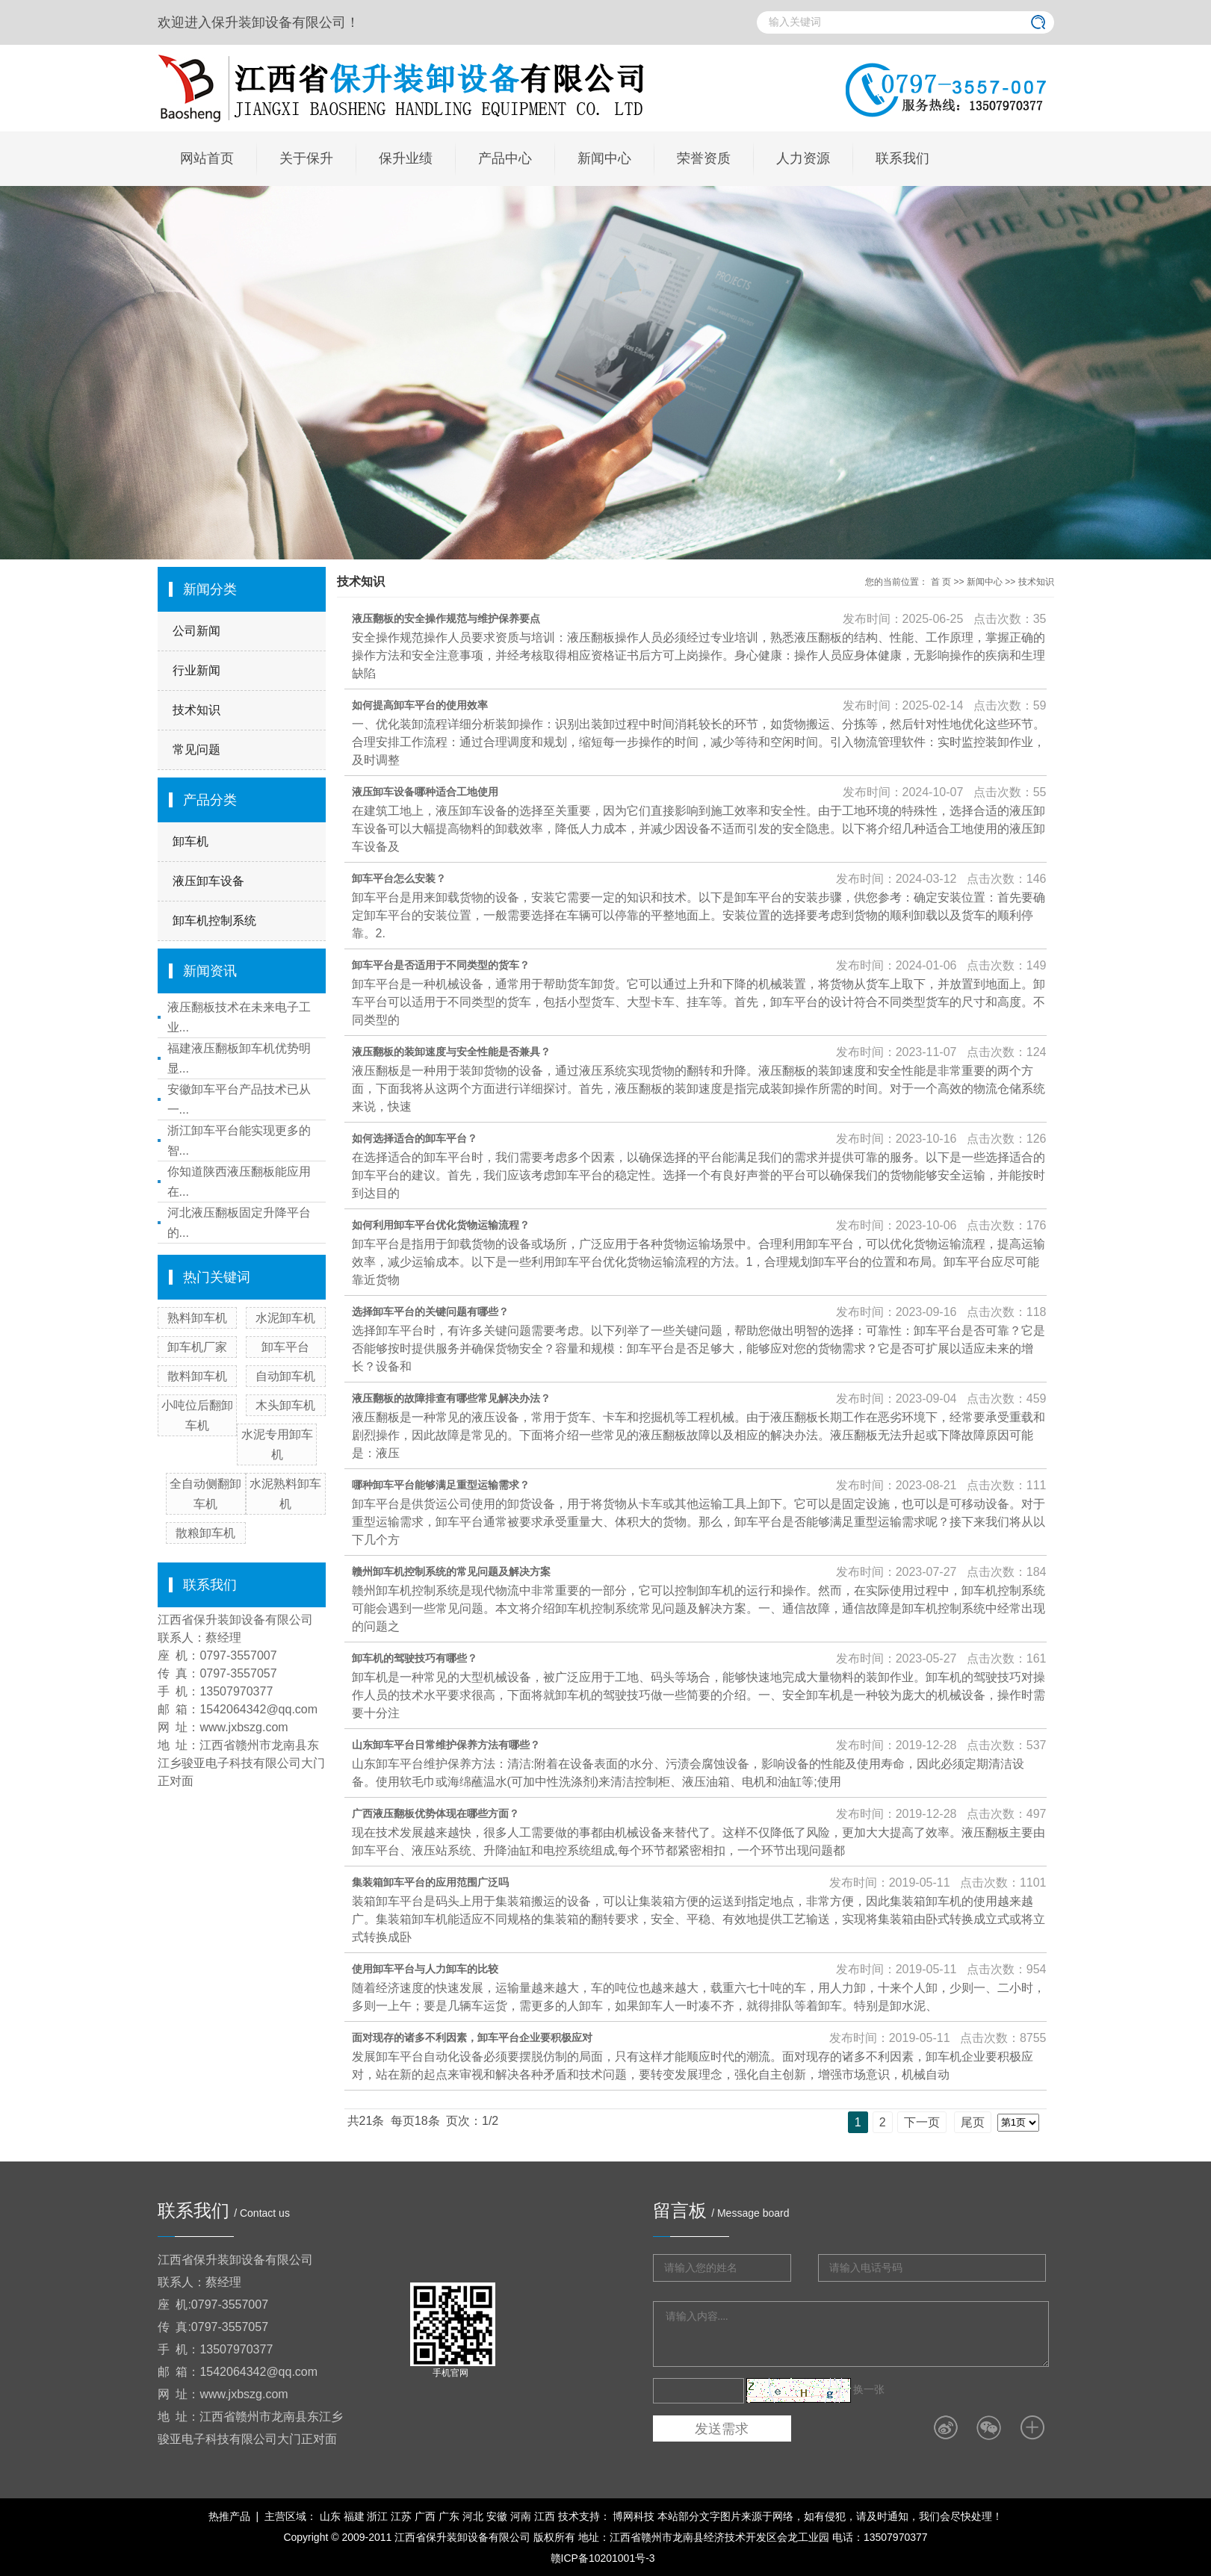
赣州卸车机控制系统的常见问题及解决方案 (451, 1571)
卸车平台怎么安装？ (399, 878)
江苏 (401, 2516)
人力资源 (803, 158)
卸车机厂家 (197, 1347)
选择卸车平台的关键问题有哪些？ (430, 1312)
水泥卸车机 (285, 1318)
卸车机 (190, 841)
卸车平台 (285, 1347)
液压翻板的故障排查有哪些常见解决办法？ (451, 1398)
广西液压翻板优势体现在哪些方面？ (435, 1813)
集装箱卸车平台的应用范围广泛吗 (430, 1882)
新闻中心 (604, 158)
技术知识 (196, 710)
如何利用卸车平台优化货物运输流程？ (441, 1225)
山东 (330, 2516)
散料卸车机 (197, 1376)
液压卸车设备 (208, 881)
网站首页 (207, 158)
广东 (449, 2516)
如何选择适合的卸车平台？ (414, 1138)
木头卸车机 (285, 1405)
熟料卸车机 (197, 1318)
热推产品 (229, 2516)
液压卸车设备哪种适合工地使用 (425, 792)
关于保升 (306, 158)
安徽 (496, 2516)
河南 (520, 2516)
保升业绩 (406, 158)
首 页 (941, 582)
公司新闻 (196, 630)
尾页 (973, 2122)
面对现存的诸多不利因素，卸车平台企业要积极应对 (472, 2037)
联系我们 (902, 158)
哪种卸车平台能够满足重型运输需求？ (441, 1485)
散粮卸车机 (205, 1533)
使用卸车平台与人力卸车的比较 (425, 1969)
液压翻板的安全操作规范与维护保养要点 (446, 618)
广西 (425, 2516)
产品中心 (505, 158)
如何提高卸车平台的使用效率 (420, 705)
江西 (544, 2516)
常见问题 (196, 749)
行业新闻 (196, 670)
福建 (354, 2516)
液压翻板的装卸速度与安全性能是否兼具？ (451, 1052)
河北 (472, 2516)
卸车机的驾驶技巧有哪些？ (414, 1658)
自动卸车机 (285, 1376)
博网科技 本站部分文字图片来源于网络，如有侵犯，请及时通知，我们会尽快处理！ (806, 2516)
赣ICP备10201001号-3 (603, 2558)
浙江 (377, 2516)
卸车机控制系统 (214, 920)
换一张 (869, 2389)
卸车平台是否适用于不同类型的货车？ (441, 965)
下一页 (922, 2122)
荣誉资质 (704, 158)
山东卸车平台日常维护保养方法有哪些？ (446, 1745)
